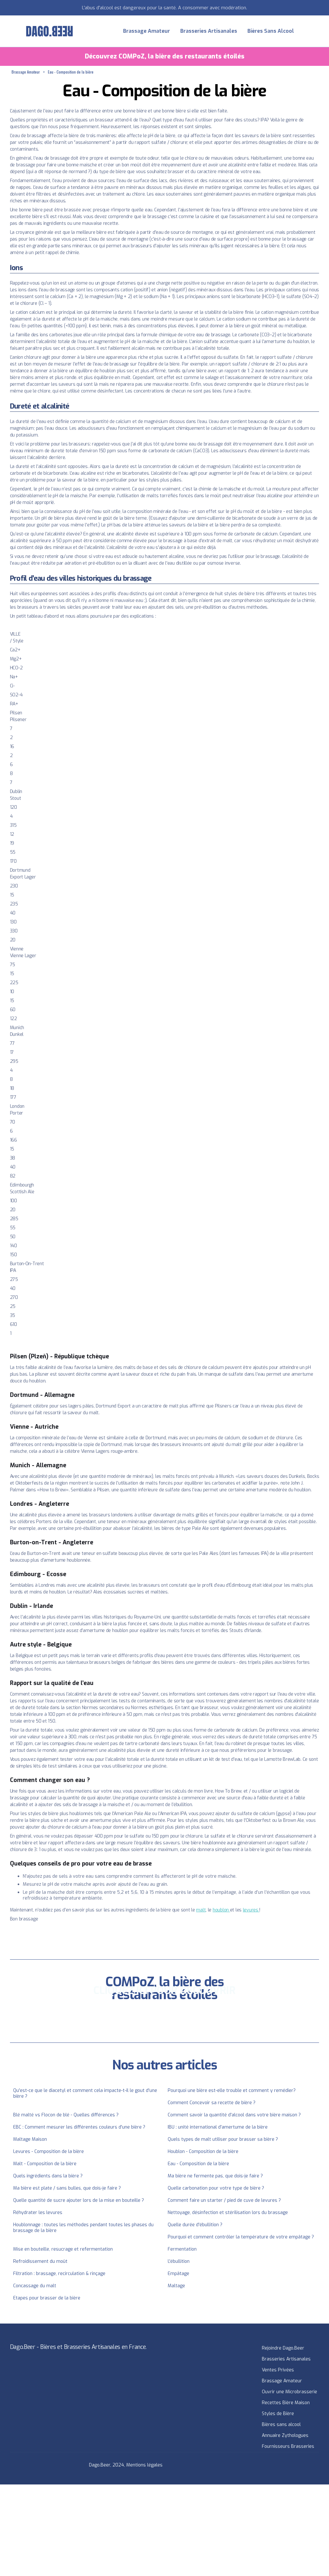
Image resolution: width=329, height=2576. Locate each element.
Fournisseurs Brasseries (288, 2446)
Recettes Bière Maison (286, 2403)
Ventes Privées (278, 2370)
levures (251, 1910)
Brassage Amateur (146, 31)
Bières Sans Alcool (270, 31)
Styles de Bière (278, 2414)
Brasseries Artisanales (208, 31)
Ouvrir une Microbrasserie (289, 2392)
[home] (49, 31)
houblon (221, 1910)
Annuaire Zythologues (285, 2435)
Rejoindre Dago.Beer (283, 2348)
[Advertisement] (164, 2529)
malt (201, 1910)
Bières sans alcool (281, 2425)
